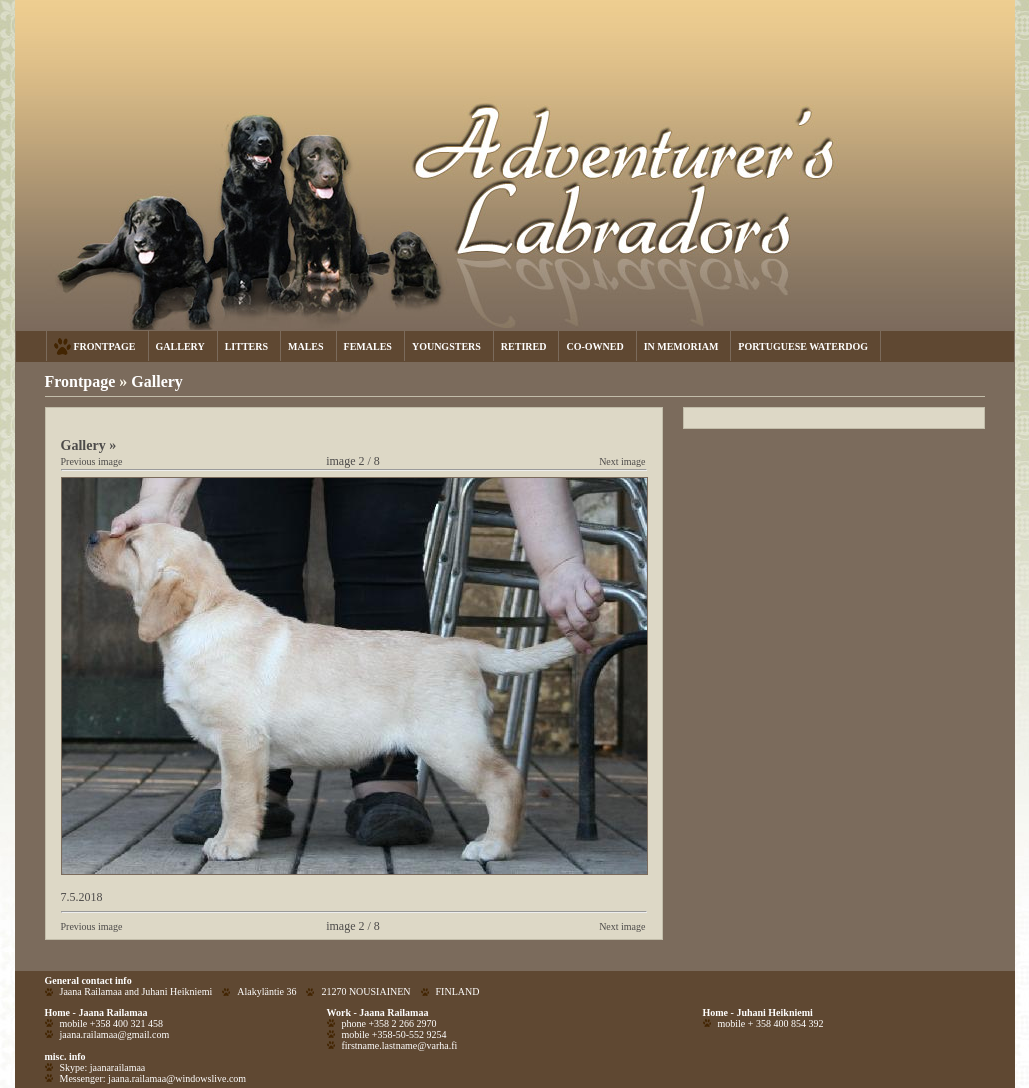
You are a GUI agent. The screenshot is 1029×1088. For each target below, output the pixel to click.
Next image (622, 461)
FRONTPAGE (105, 346)
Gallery (157, 381)
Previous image (92, 461)
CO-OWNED (594, 346)
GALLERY (180, 346)
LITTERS (246, 346)
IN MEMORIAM (681, 346)
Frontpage (80, 381)
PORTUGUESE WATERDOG (803, 346)
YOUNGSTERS (446, 346)
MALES (306, 346)
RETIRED (524, 346)
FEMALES (368, 346)
